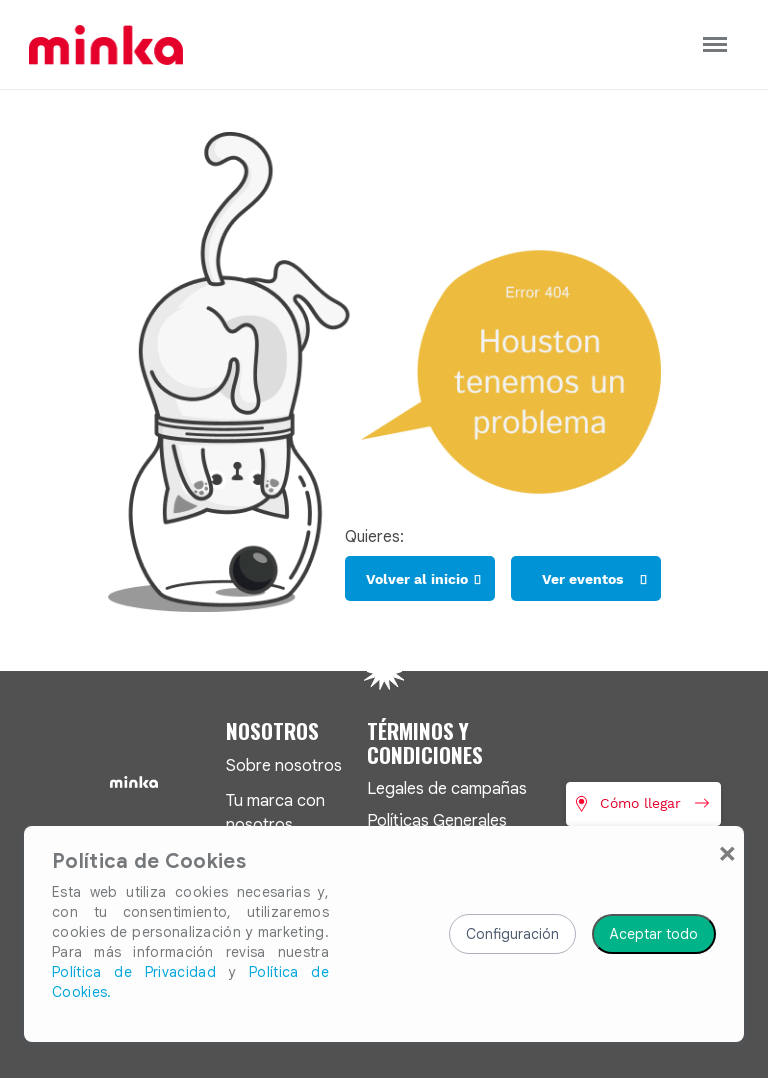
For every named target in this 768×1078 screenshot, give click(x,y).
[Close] (727, 852)
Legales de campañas (447, 788)
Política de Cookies (149, 862)
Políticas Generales (437, 820)
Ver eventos (582, 579)
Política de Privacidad (134, 972)
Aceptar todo (654, 934)
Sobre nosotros (284, 765)
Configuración (512, 934)
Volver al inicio (417, 579)
